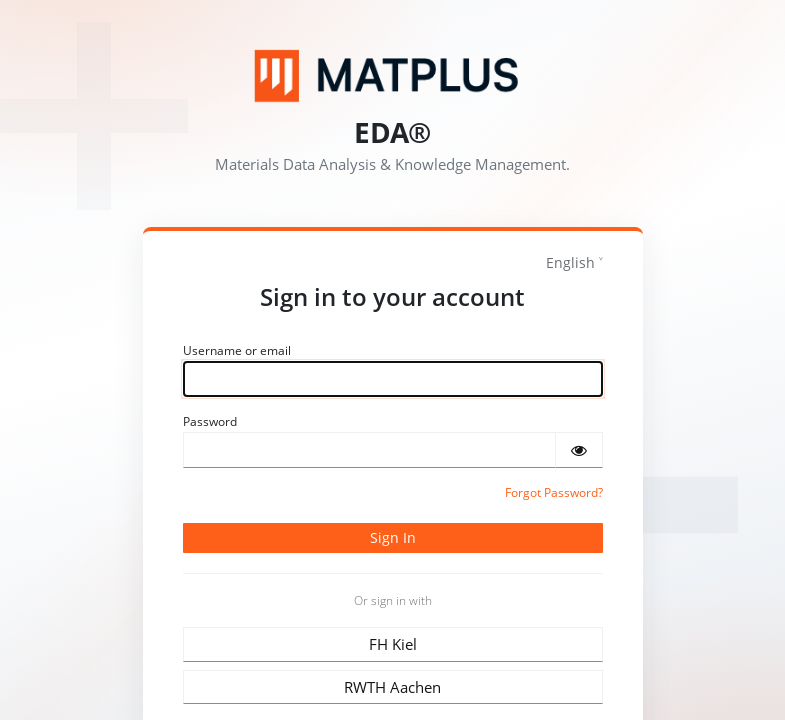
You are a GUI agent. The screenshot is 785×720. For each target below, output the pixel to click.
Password (210, 421)
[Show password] (579, 450)
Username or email (237, 350)
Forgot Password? (554, 492)
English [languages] (570, 262)
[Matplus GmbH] (392, 76)
